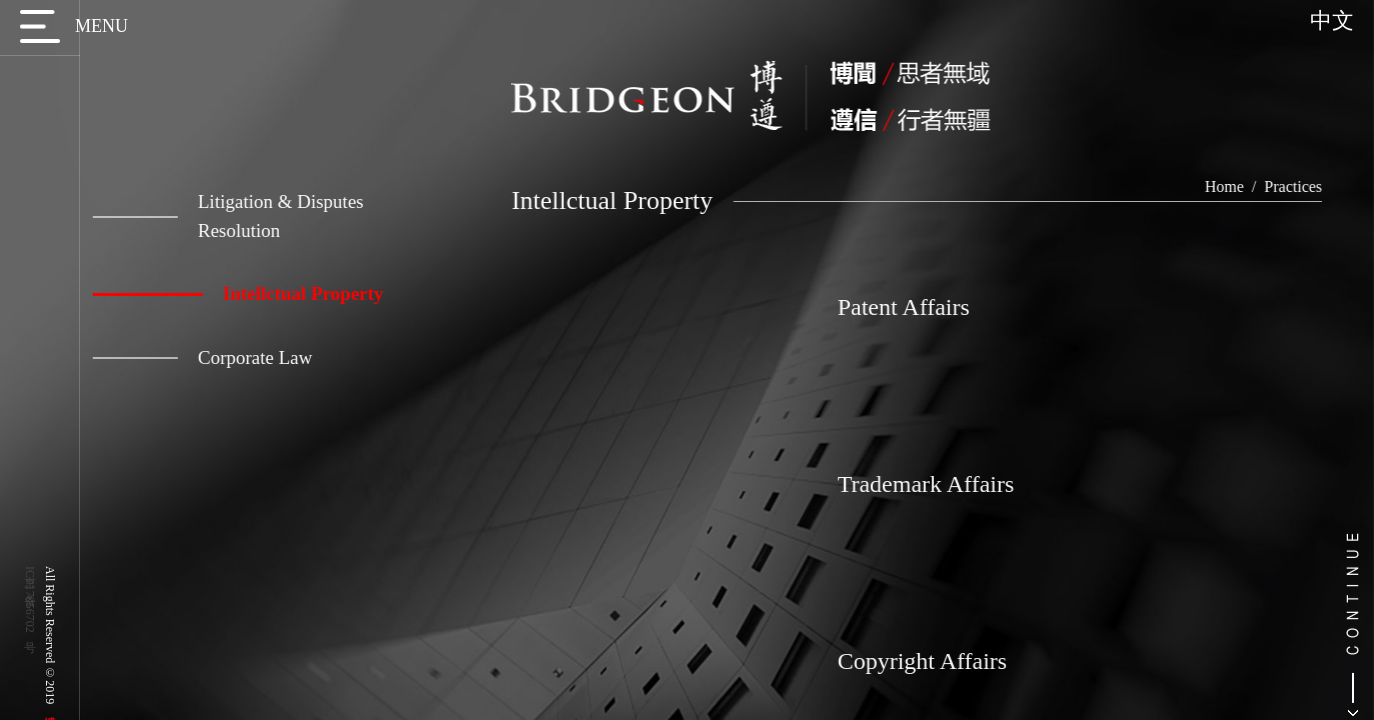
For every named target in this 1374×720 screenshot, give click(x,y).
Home (1247, 186)
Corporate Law (190, 357)
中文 (1332, 21)
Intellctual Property (226, 293)
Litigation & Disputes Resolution (216, 216)
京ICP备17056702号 (30, 599)
